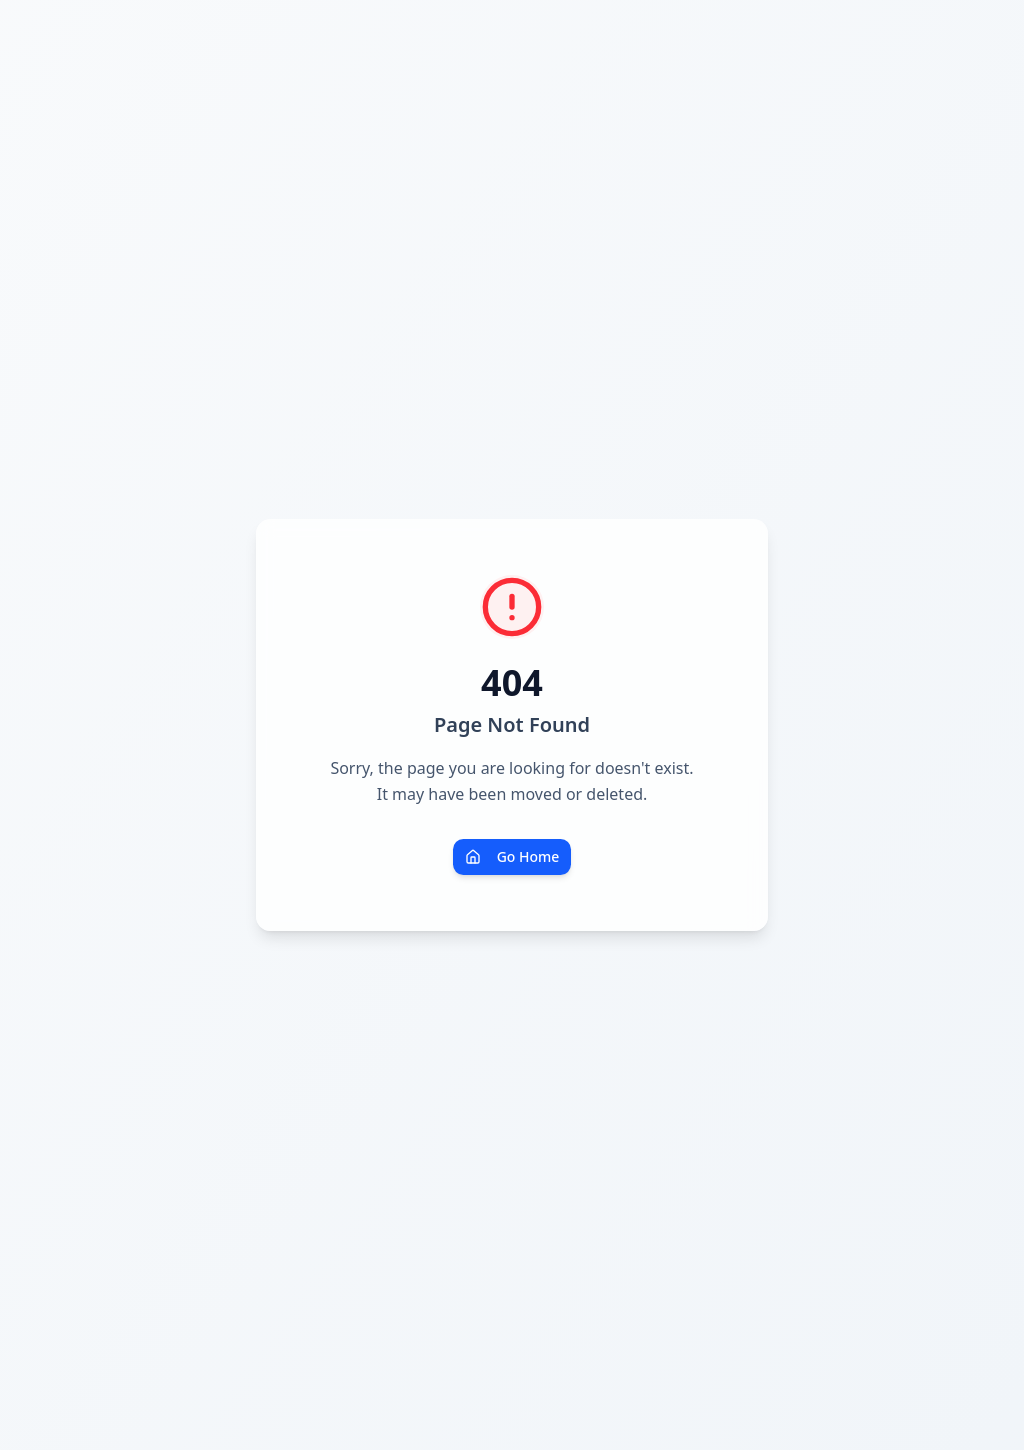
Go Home (512, 856)
